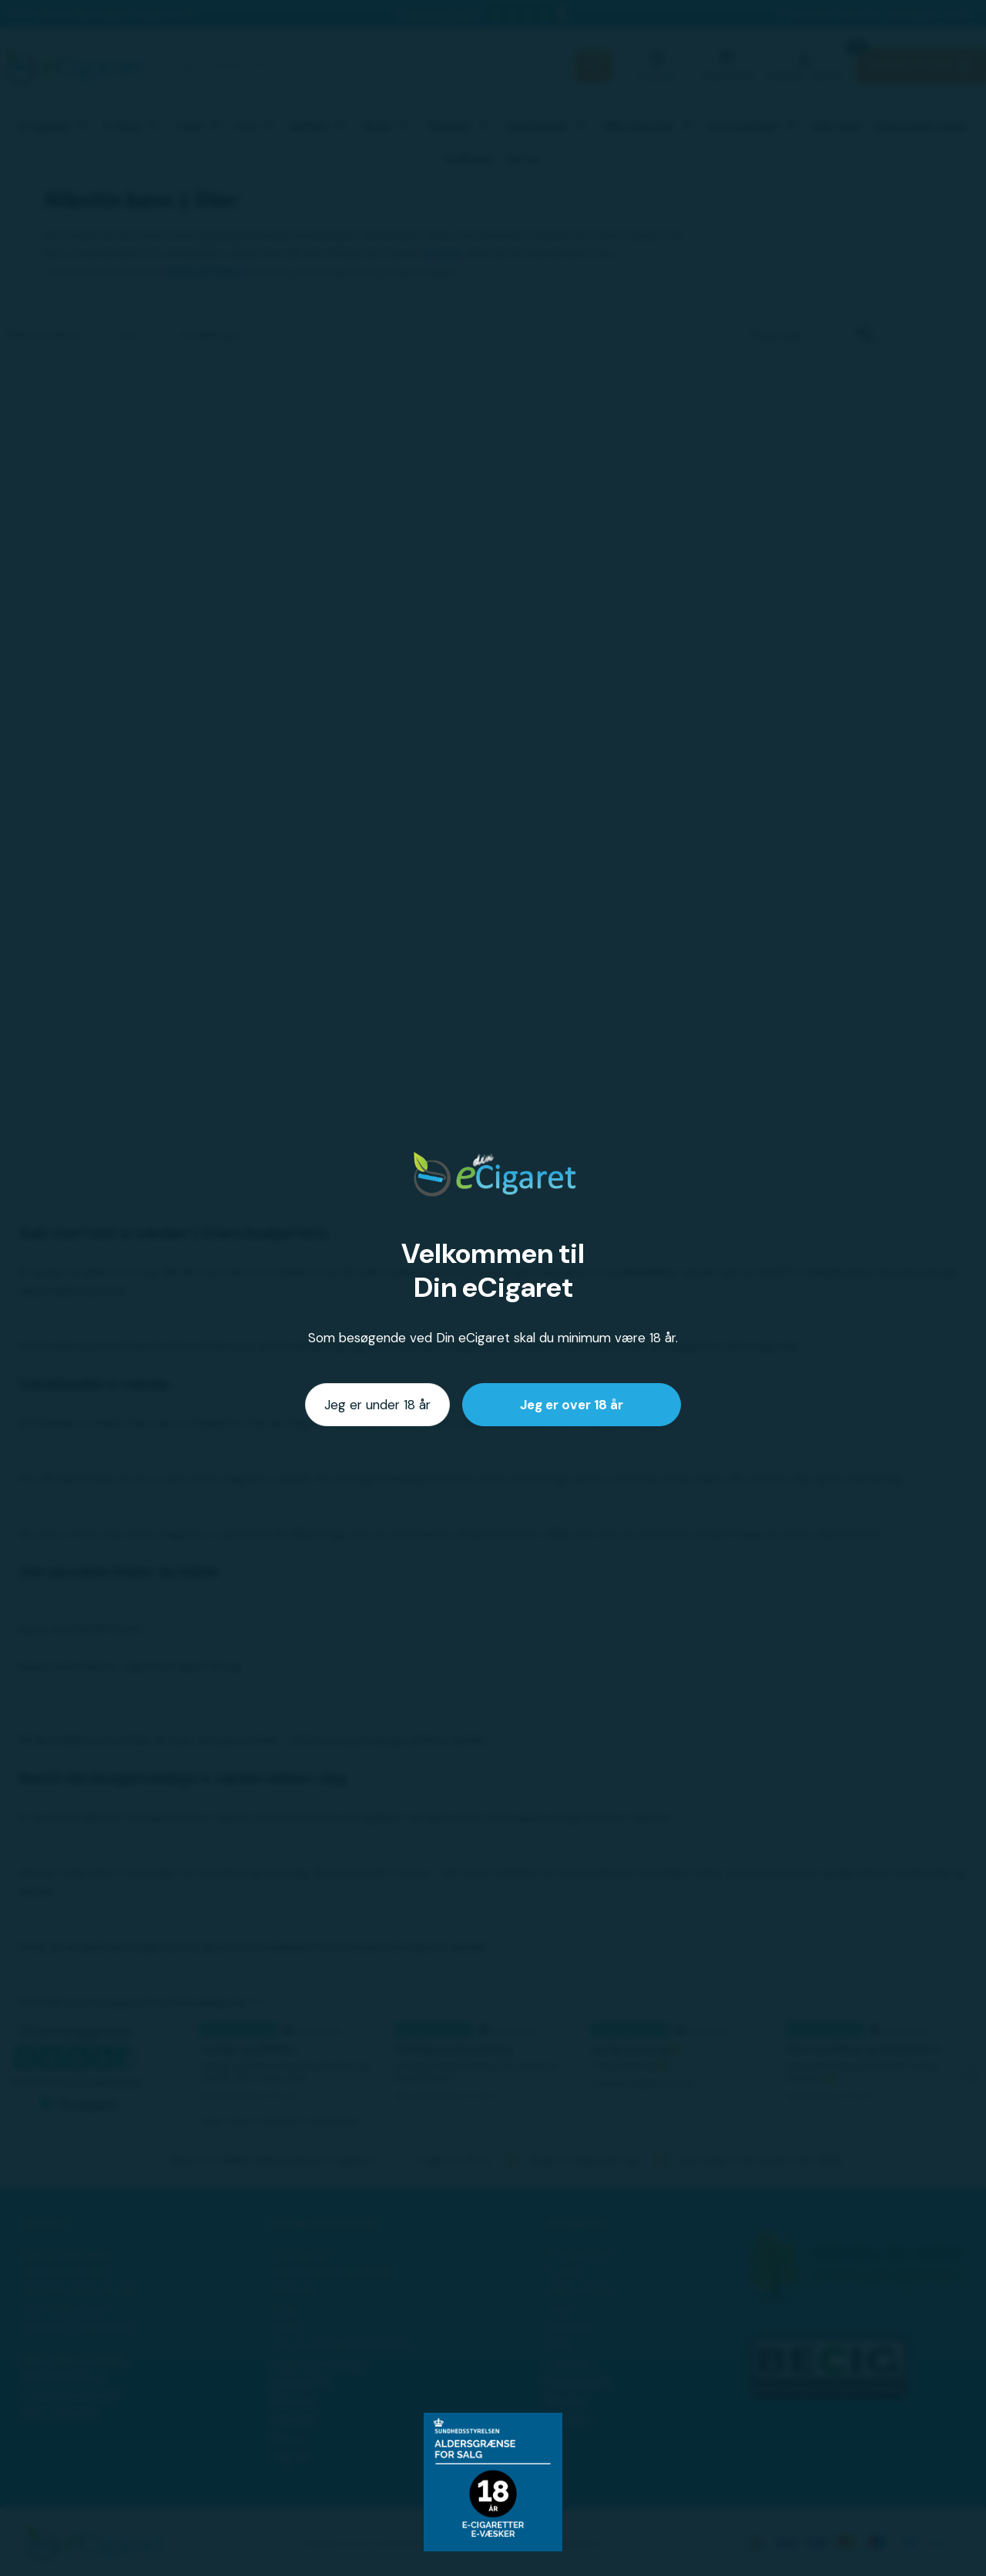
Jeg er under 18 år (377, 1404)
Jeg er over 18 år (571, 1404)
